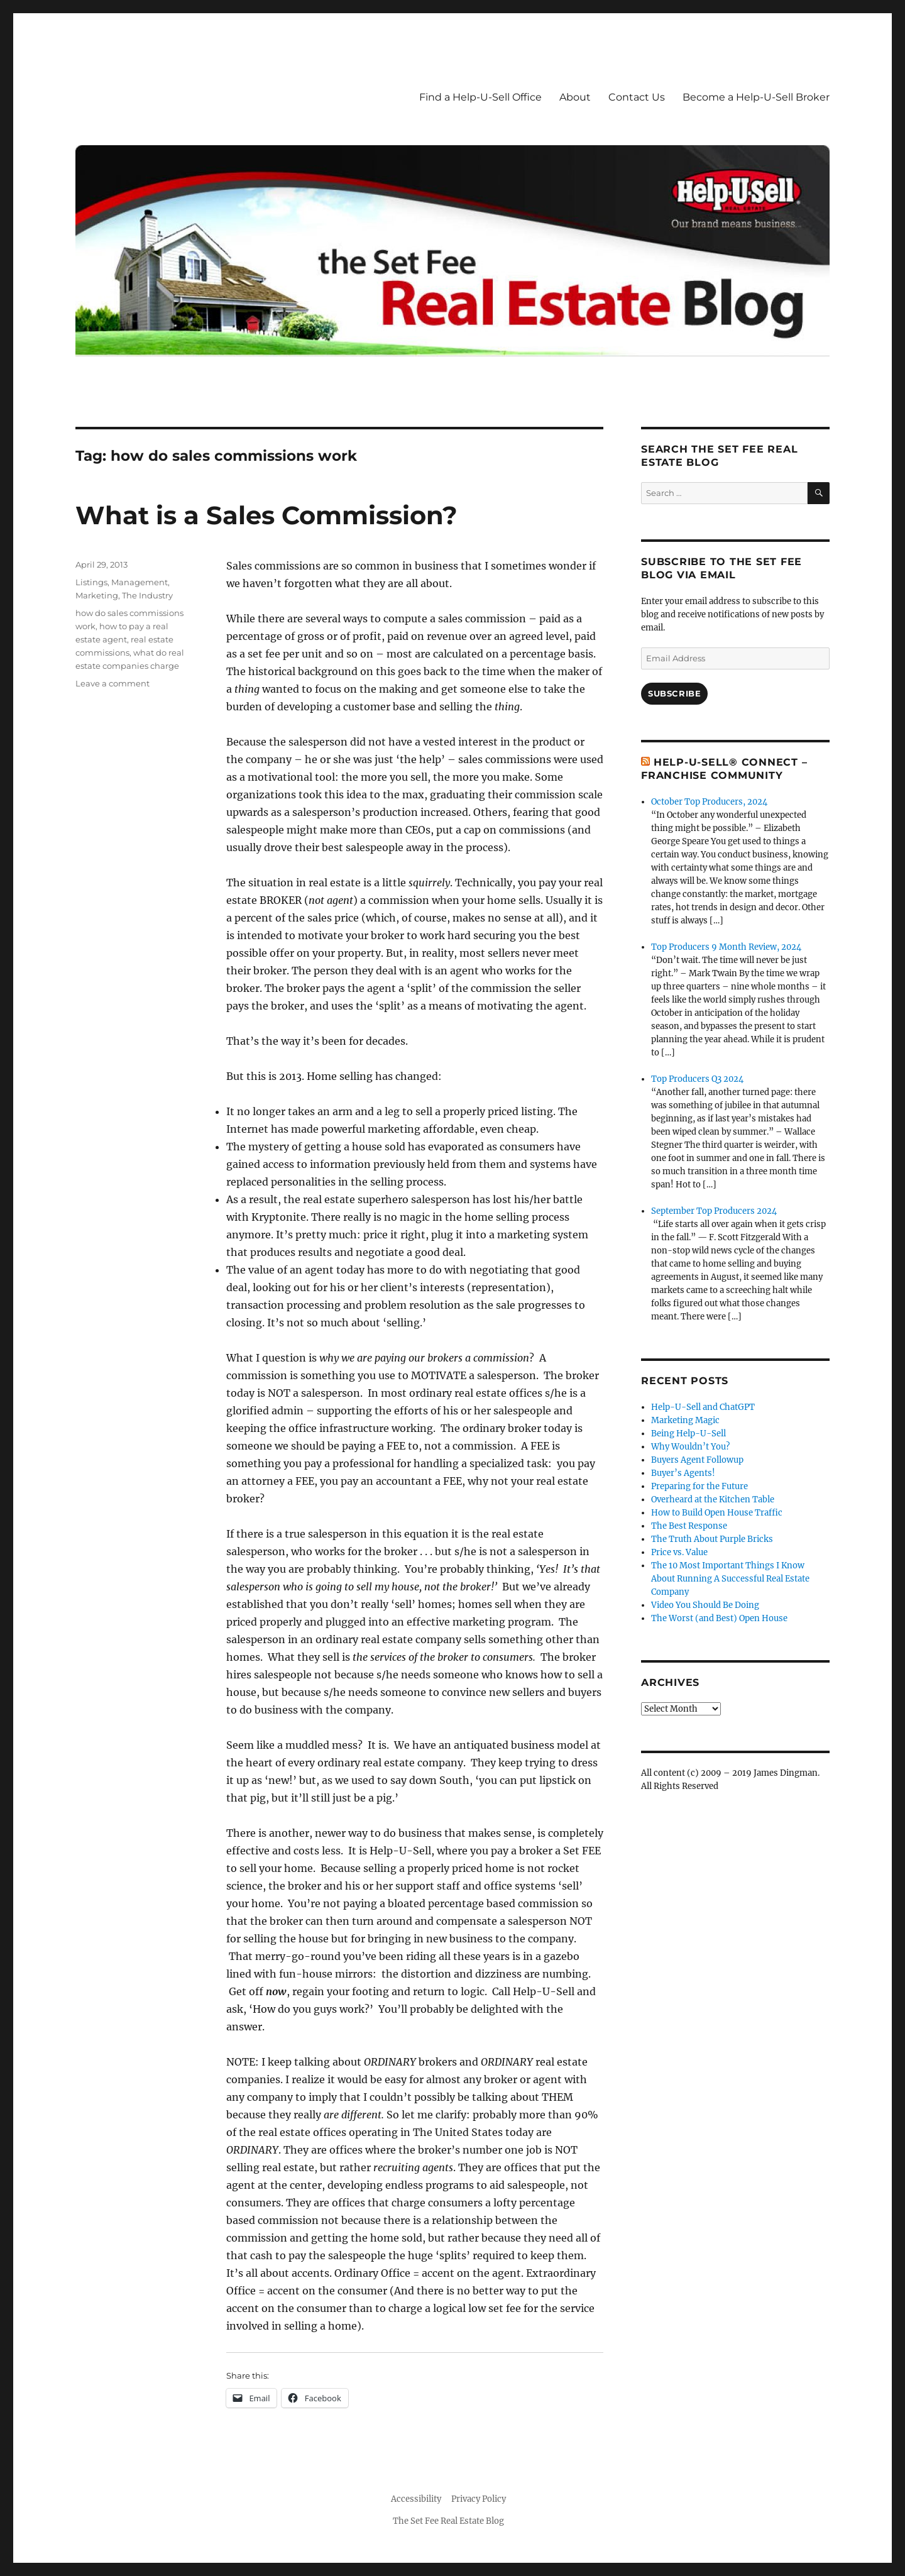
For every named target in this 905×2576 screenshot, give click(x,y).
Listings (91, 582)
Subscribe (674, 693)
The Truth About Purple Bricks (712, 1539)
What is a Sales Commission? (266, 515)
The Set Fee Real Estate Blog (448, 2521)
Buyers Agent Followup (697, 1460)
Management (139, 582)
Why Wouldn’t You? (690, 1446)
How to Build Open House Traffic (716, 1512)
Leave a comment (112, 683)
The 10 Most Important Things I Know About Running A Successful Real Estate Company (730, 1578)
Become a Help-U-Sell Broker (756, 97)
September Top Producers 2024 (714, 1211)
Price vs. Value (679, 1552)
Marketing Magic (685, 1420)
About (575, 97)
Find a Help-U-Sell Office (480, 97)
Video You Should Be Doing (705, 1605)
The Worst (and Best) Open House (719, 1618)
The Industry (147, 595)
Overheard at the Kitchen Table (712, 1499)
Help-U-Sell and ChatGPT (703, 1407)
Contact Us (636, 97)
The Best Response (689, 1526)
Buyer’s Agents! (683, 1473)
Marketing (96, 595)
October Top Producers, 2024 (709, 801)
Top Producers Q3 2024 (697, 1079)
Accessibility (416, 2499)
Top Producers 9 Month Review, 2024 (726, 947)
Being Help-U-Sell (688, 1433)
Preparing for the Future (699, 1486)
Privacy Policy (478, 2499)
